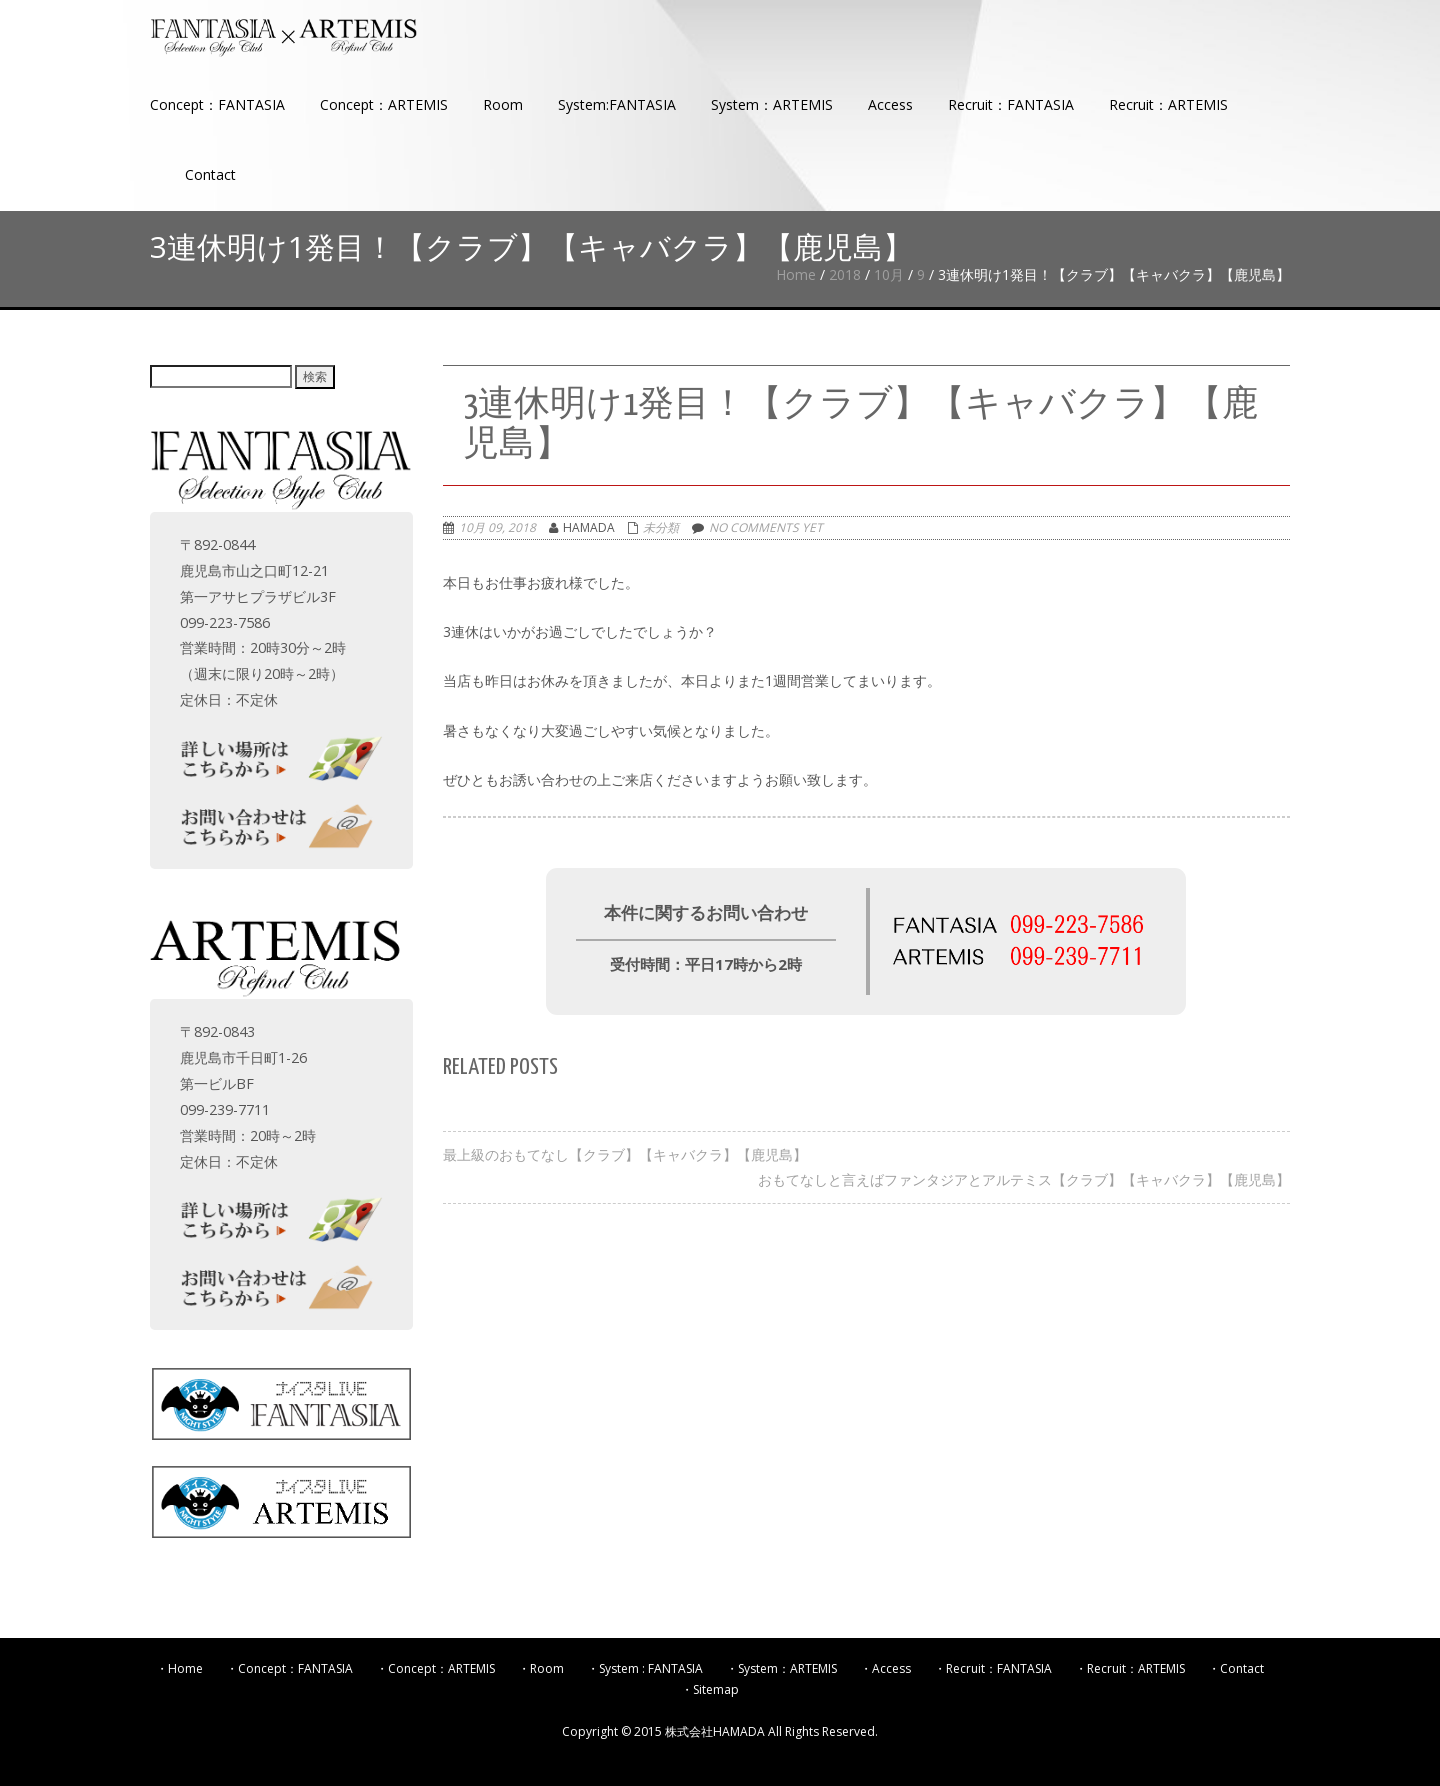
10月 (889, 274)
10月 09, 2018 (497, 527)
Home (796, 274)
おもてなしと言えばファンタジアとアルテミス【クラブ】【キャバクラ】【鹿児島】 (1024, 1179)
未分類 (661, 527)
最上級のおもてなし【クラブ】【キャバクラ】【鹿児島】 (625, 1154)
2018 (845, 274)
